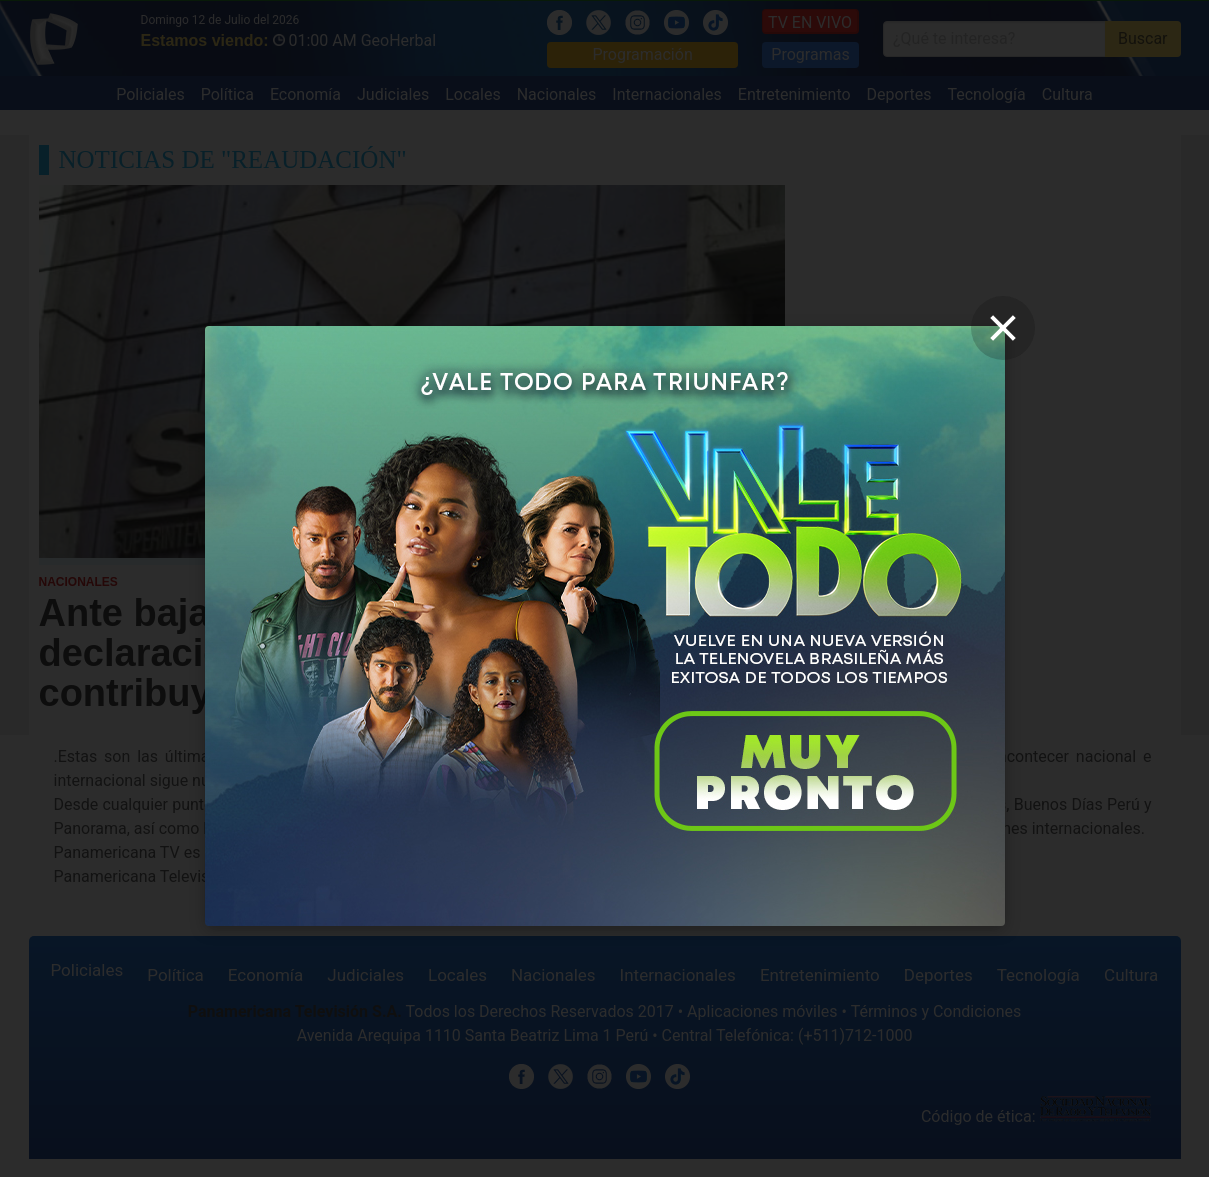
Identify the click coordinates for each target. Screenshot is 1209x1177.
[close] (1003, 328)
